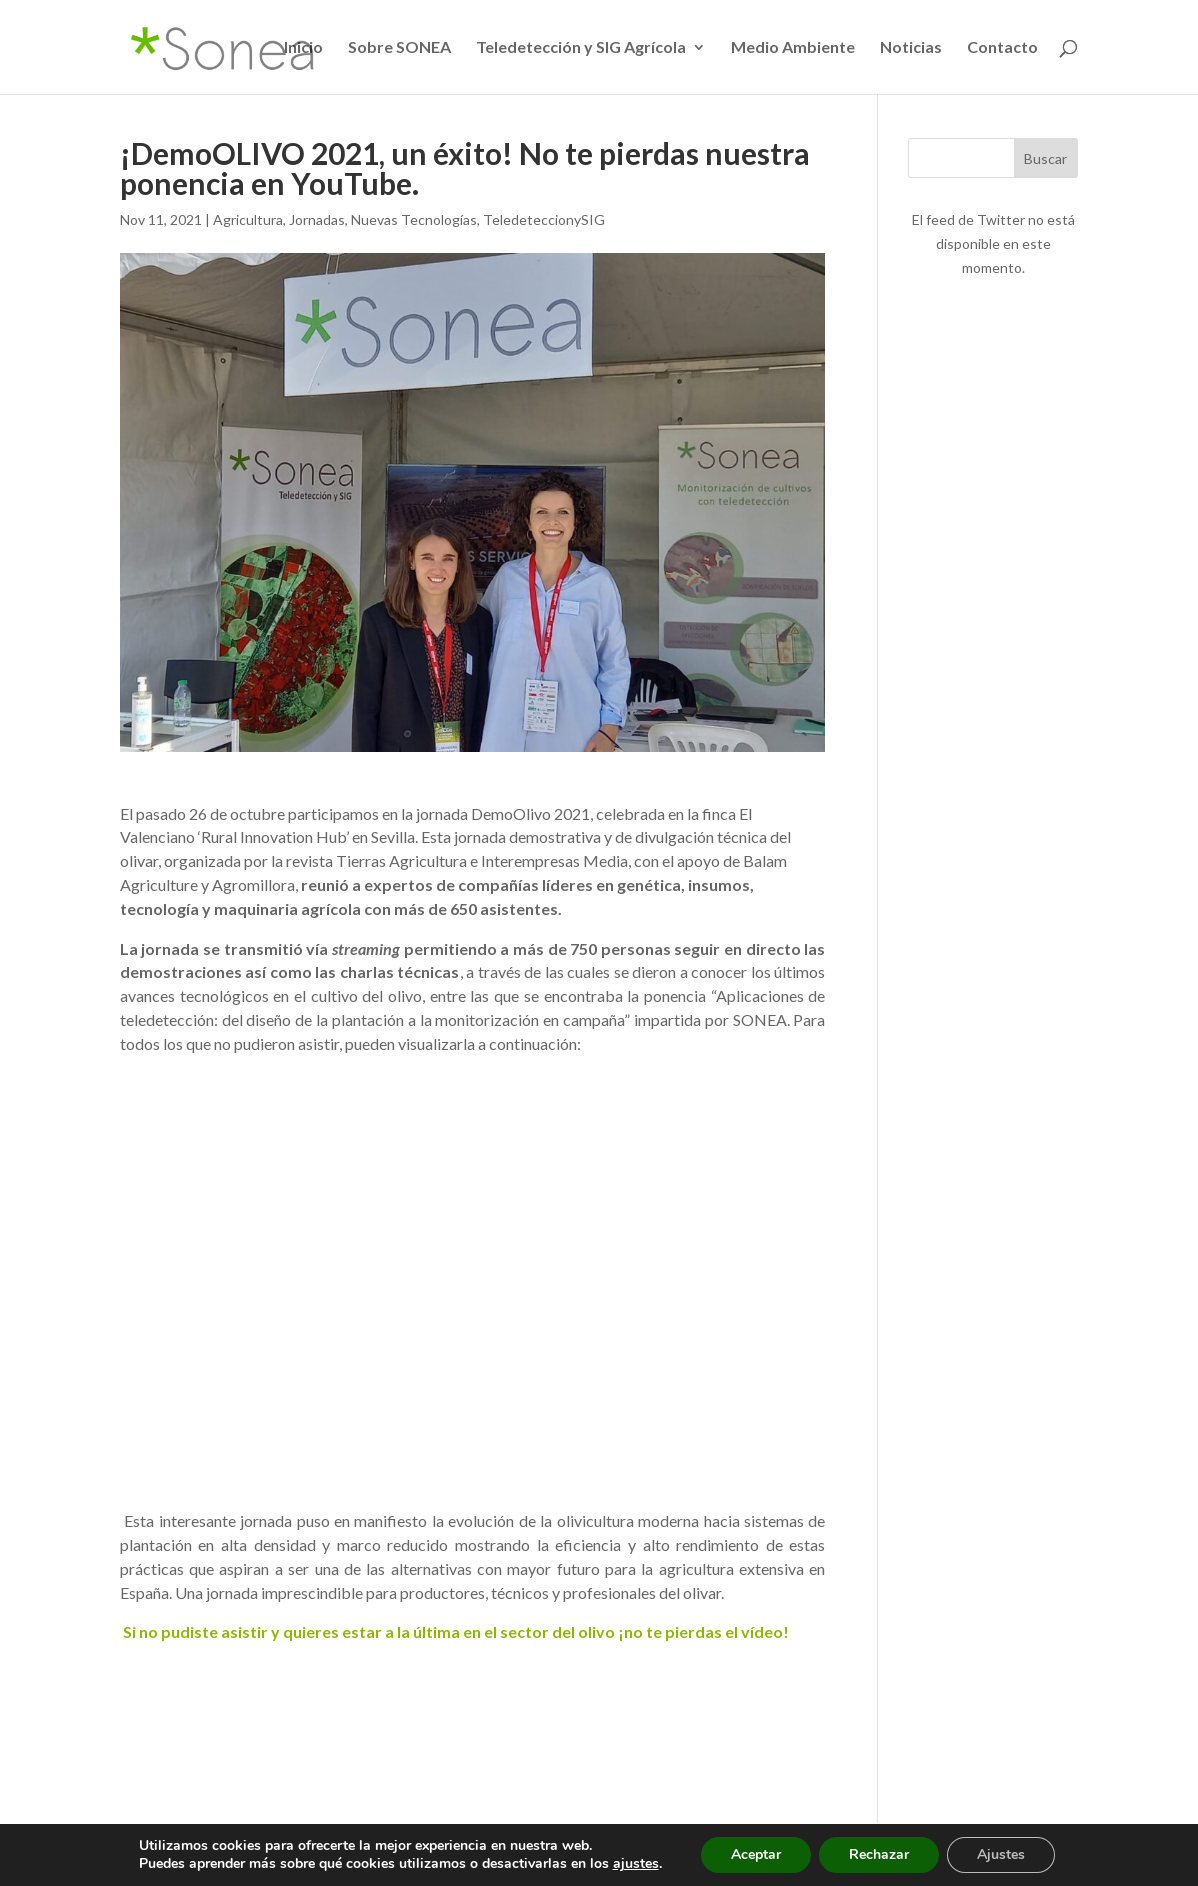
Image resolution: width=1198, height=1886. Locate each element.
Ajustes (1001, 1854)
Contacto (1002, 48)
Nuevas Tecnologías (414, 219)
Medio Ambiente (793, 48)
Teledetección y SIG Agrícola (581, 48)
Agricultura (248, 219)
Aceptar (756, 1854)
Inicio (303, 48)
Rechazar (879, 1854)
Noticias (911, 48)
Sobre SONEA (399, 48)
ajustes (636, 1864)
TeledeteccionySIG (544, 219)
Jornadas (317, 219)
